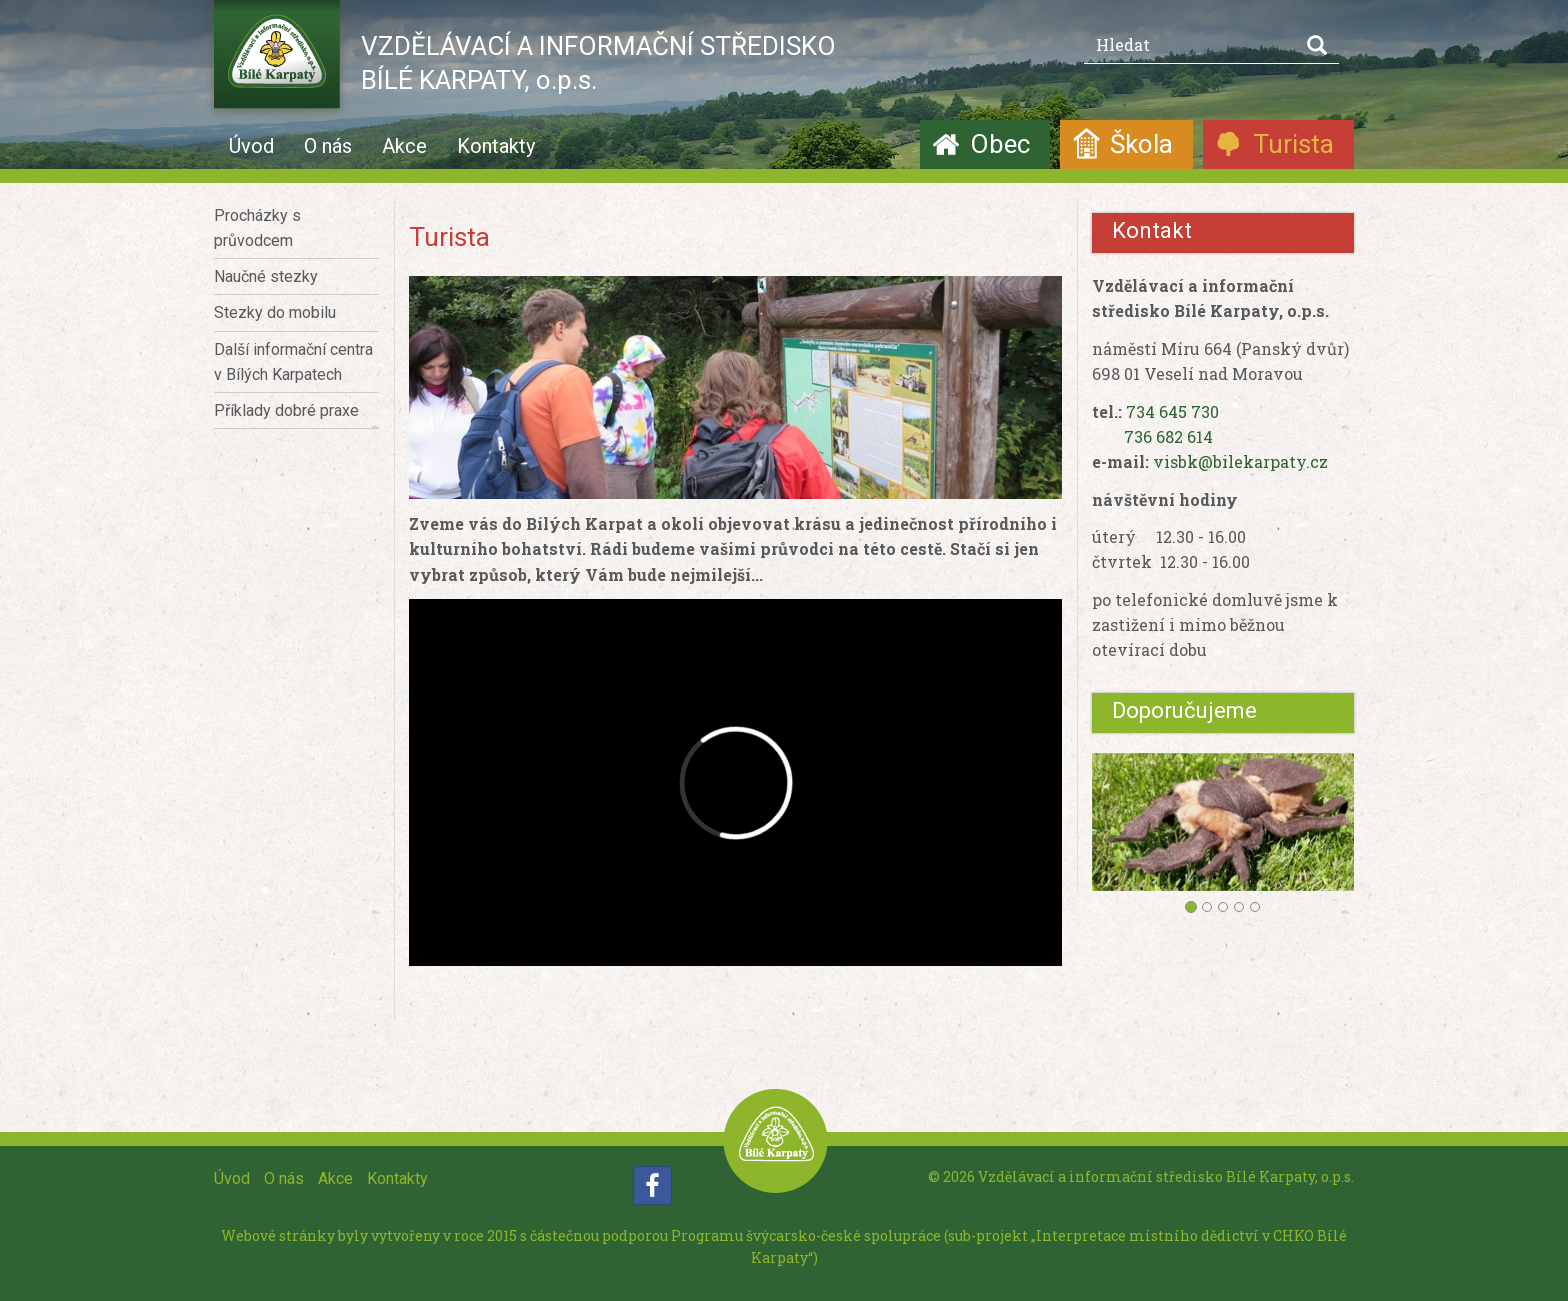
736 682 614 (1168, 436)
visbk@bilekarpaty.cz (1240, 461)
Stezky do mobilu (275, 312)
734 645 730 (1172, 411)
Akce (404, 146)
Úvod (251, 146)
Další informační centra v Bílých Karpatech (293, 362)
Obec (1000, 144)
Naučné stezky (266, 276)
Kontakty (496, 146)
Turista (1293, 144)
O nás (328, 146)
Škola (1141, 144)
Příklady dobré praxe (286, 410)
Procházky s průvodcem (257, 228)
